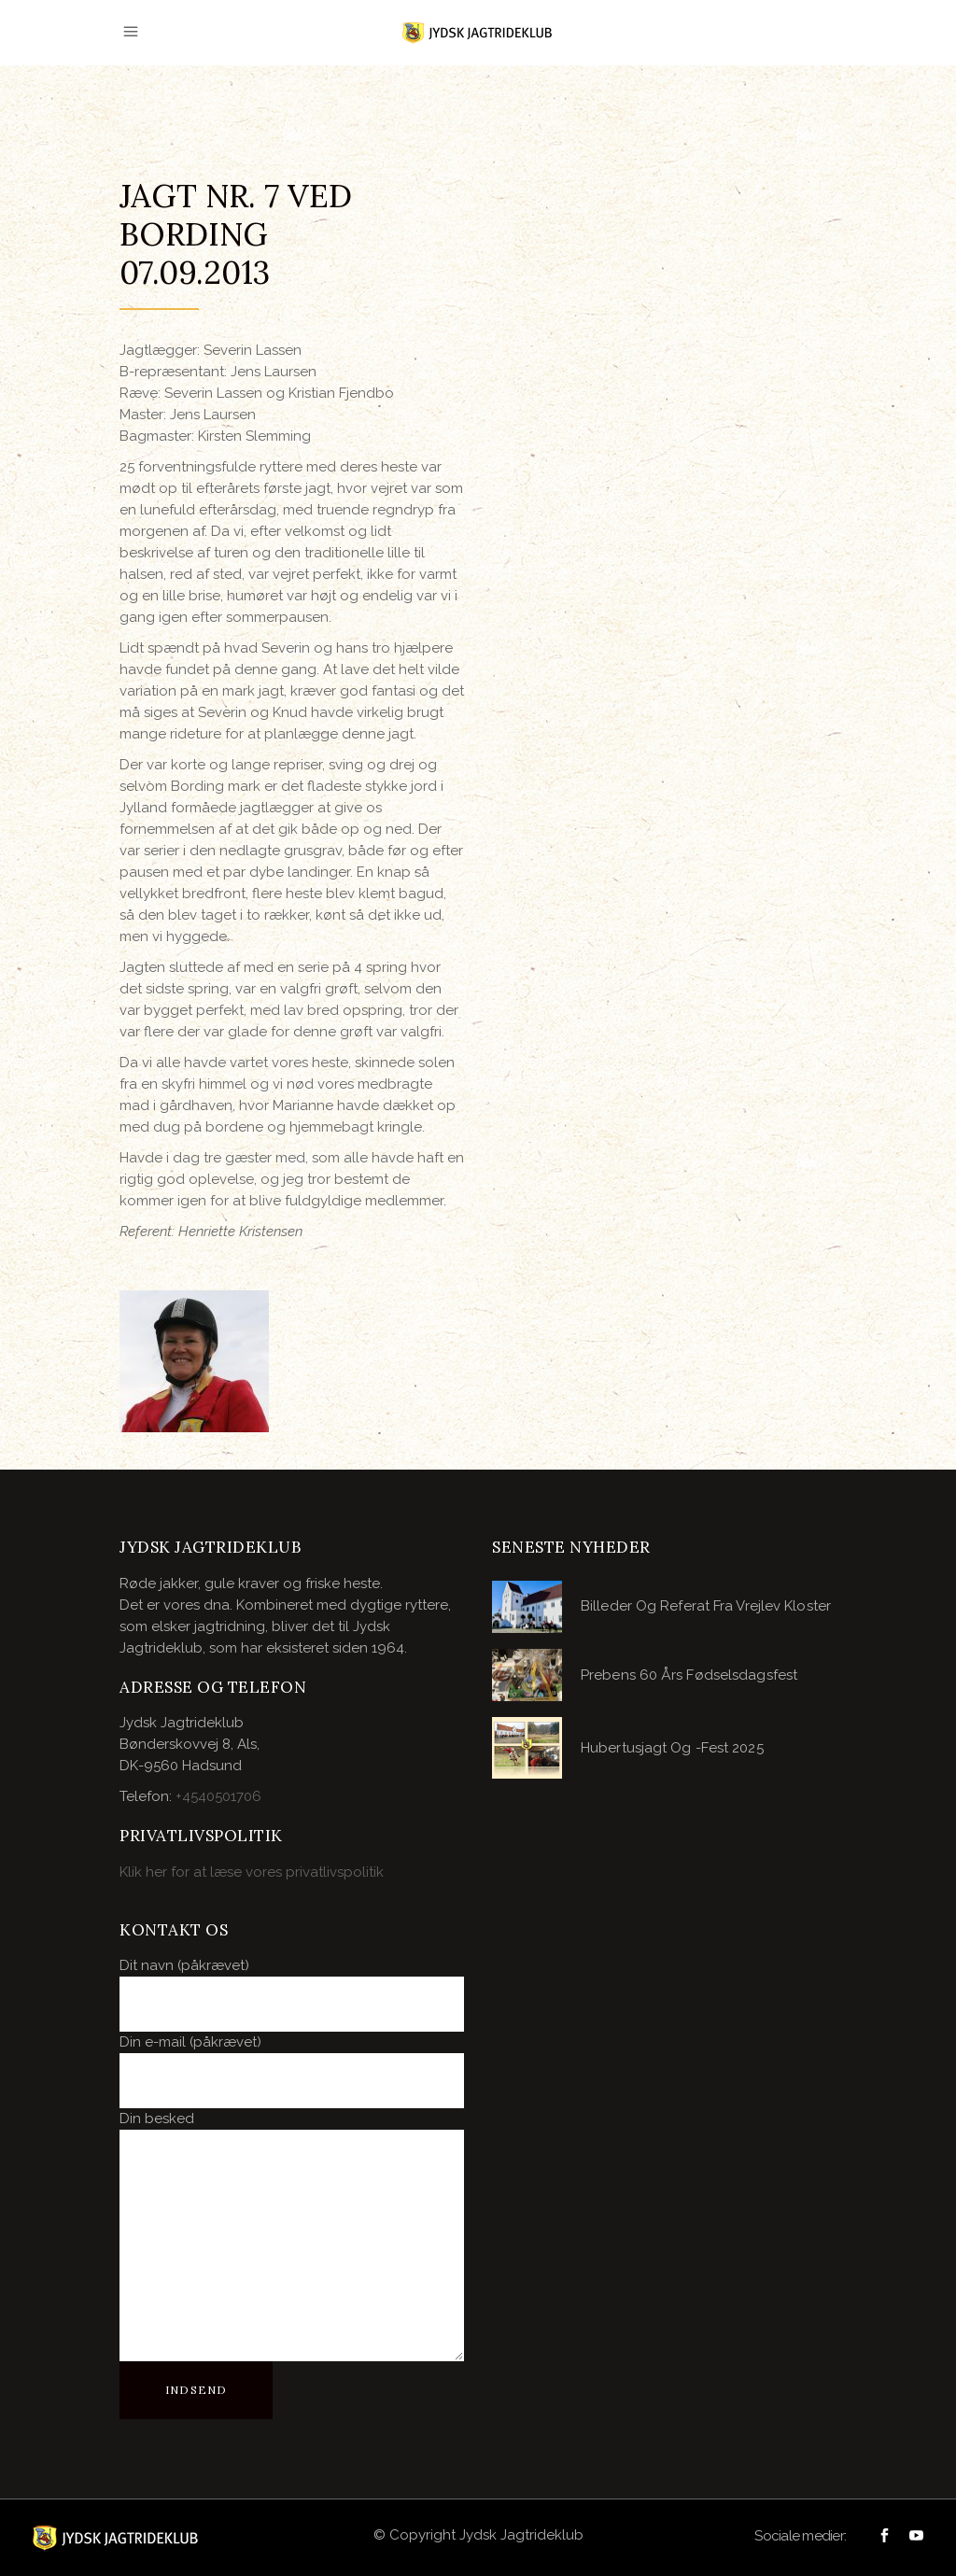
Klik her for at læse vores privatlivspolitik (252, 1872)
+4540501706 (218, 1796)
